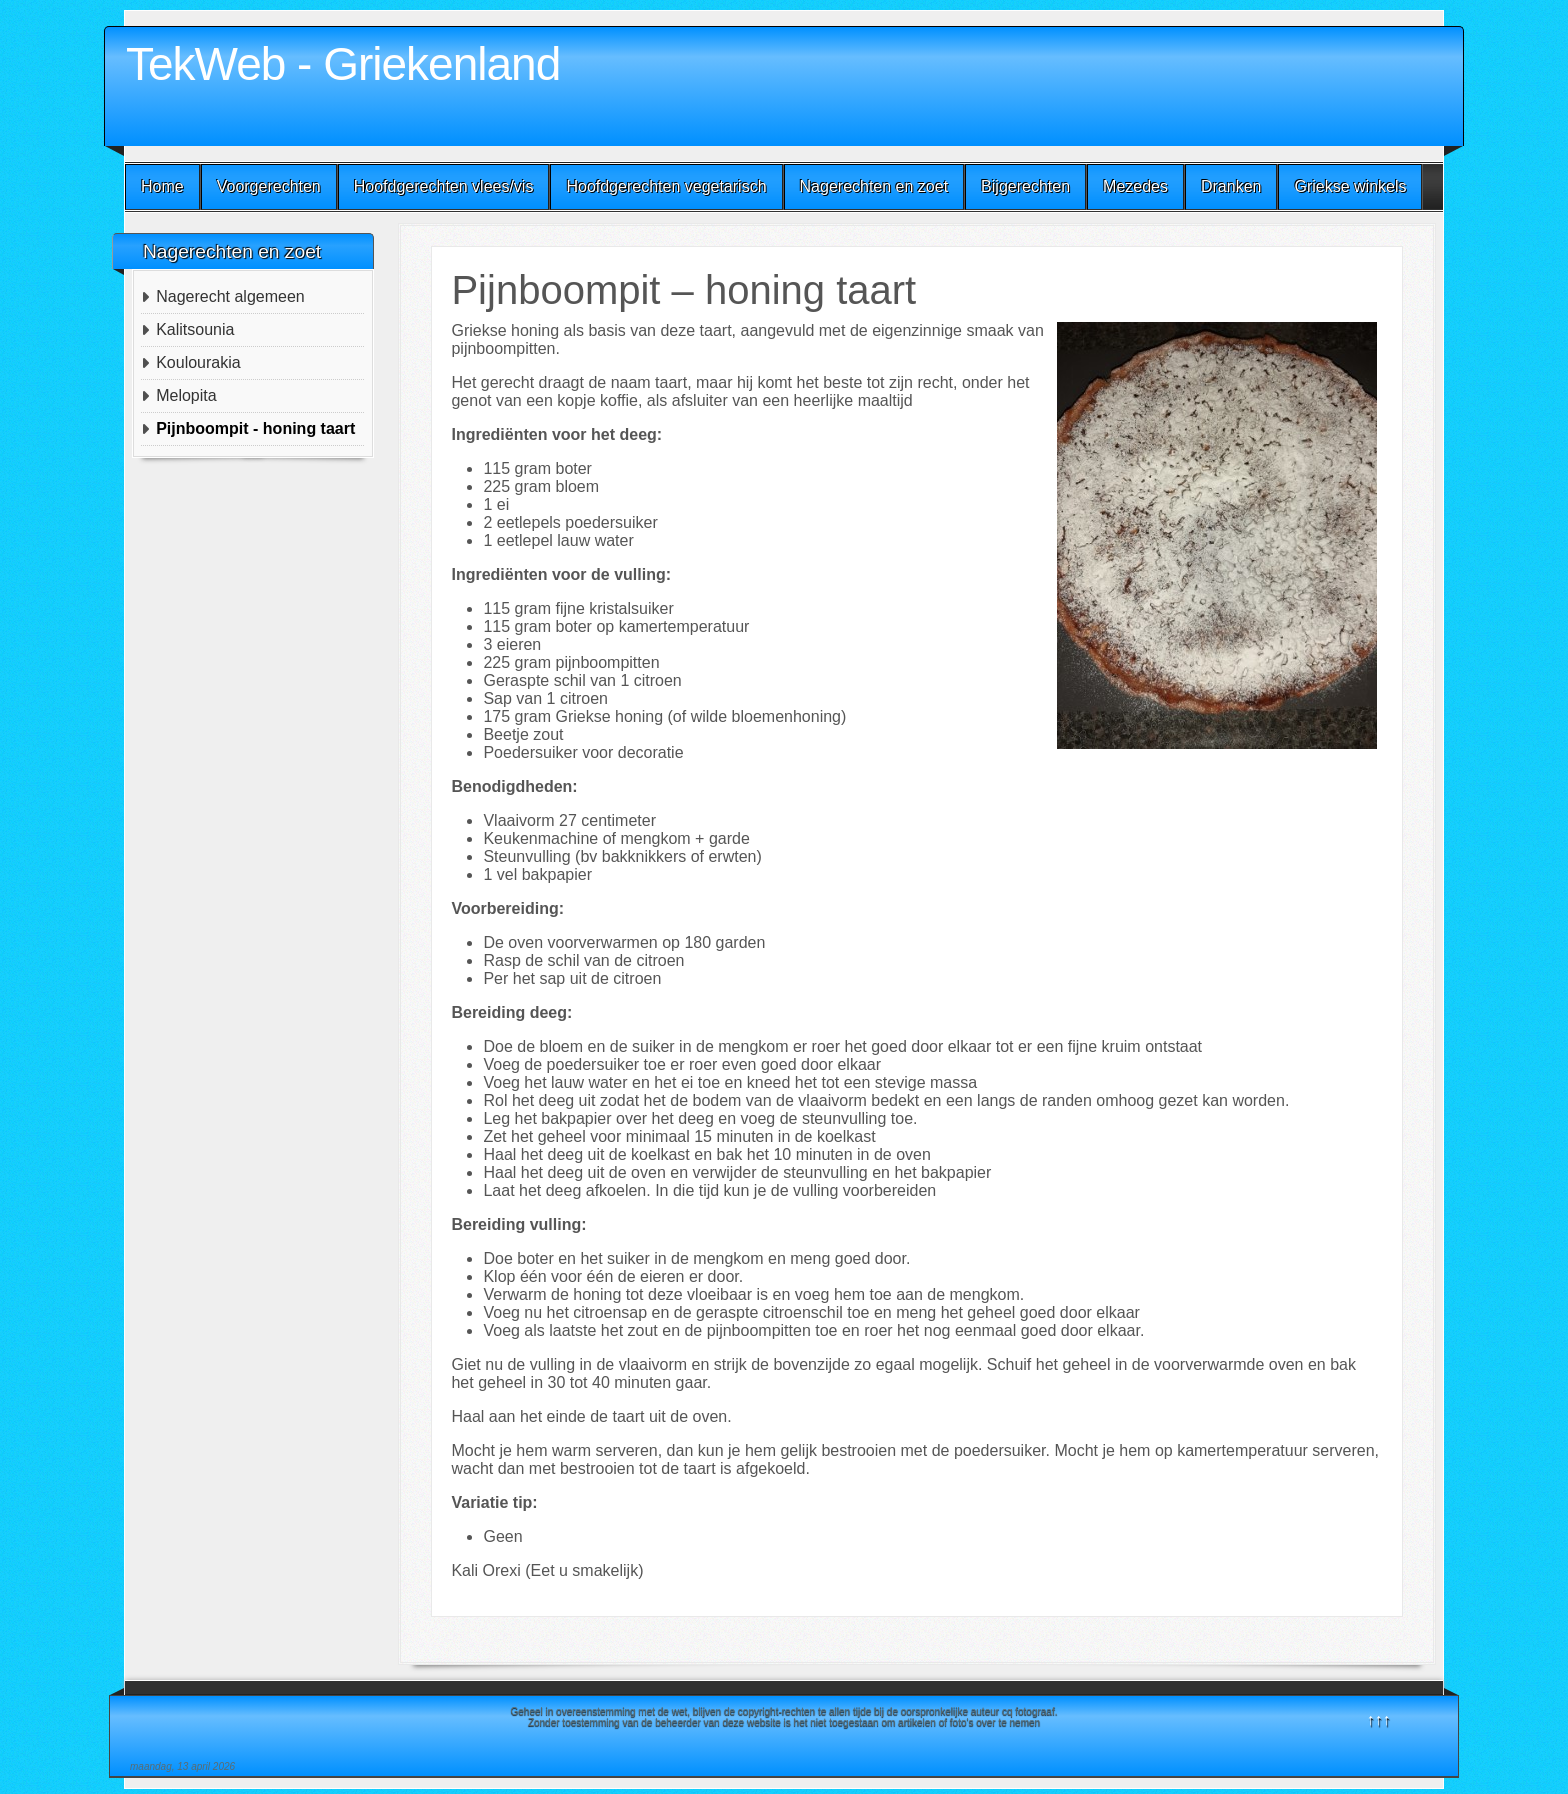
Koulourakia (198, 362)
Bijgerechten (1025, 186)
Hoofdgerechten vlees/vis (444, 186)
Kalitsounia (195, 329)
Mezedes (1135, 186)
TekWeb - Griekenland (343, 64)
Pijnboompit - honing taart (255, 428)
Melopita (186, 395)
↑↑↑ (1379, 1719)
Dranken (1231, 186)
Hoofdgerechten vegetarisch (666, 186)
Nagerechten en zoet (874, 186)
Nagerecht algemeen (230, 296)
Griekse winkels (1350, 186)
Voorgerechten (269, 186)
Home (162, 186)
